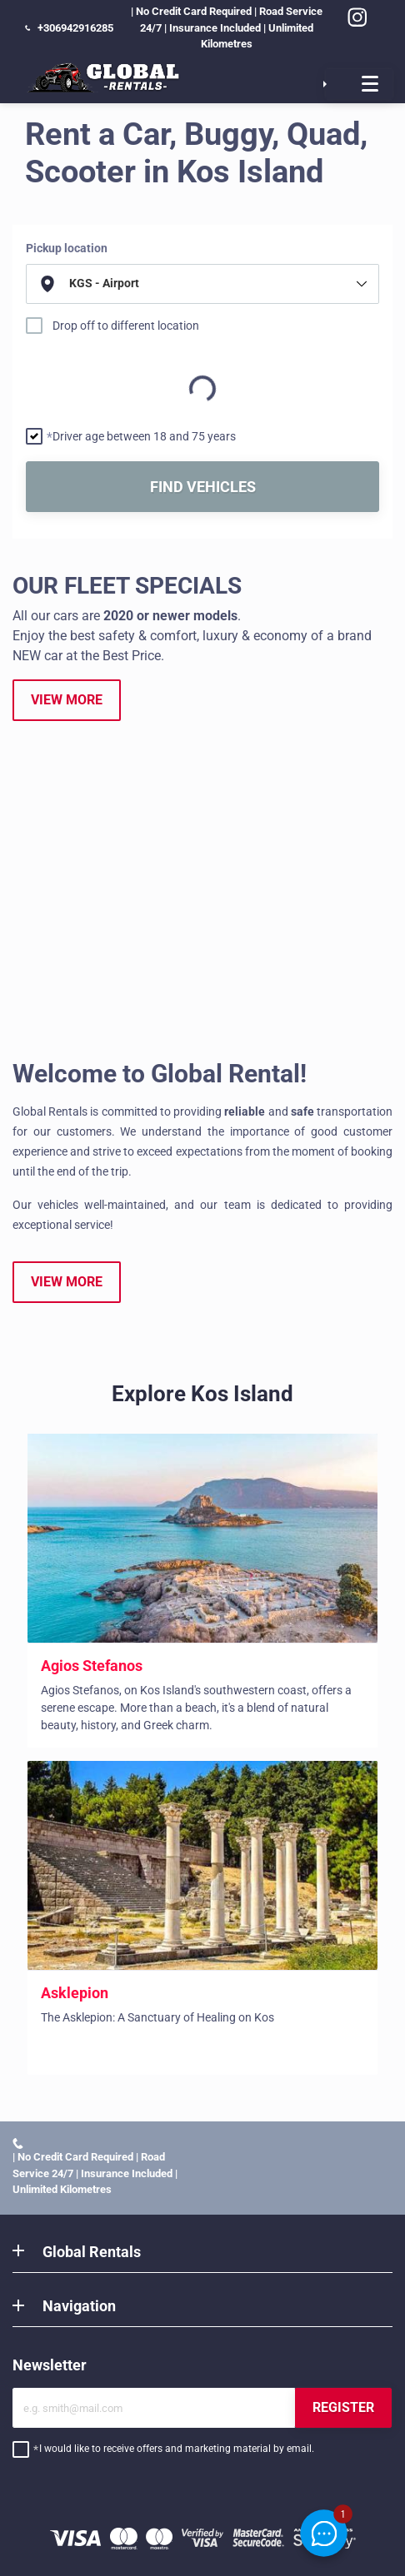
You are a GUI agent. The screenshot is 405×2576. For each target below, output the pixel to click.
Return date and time (69, 397)
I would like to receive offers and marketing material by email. (176, 2448)
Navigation (79, 2306)
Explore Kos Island (202, 1393)
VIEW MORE (66, 700)
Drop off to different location (125, 325)
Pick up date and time (70, 359)
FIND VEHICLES (203, 486)
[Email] (154, 2408)
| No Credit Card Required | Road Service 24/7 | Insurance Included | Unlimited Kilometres (173, 27)
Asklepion (74, 1993)
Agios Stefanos (91, 1665)
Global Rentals (91, 2251)
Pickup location (67, 248)
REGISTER (343, 2407)
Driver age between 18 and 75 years (144, 436)
